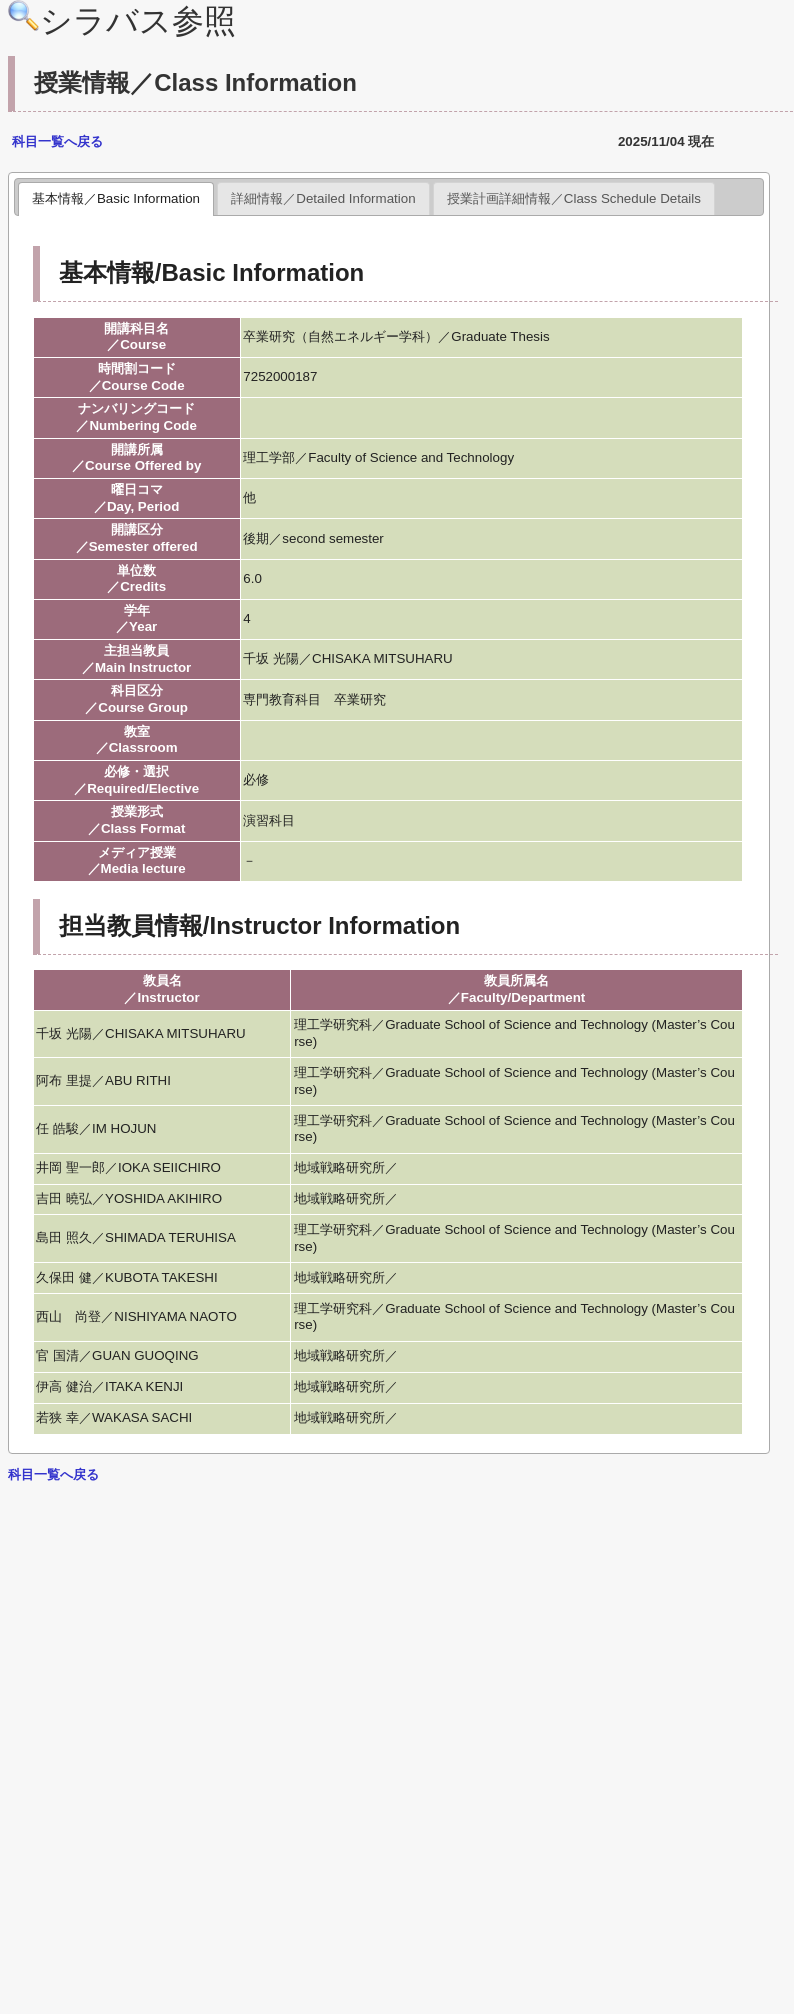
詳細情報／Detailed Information (323, 198)
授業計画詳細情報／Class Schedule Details (574, 198)
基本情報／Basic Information (116, 198)
